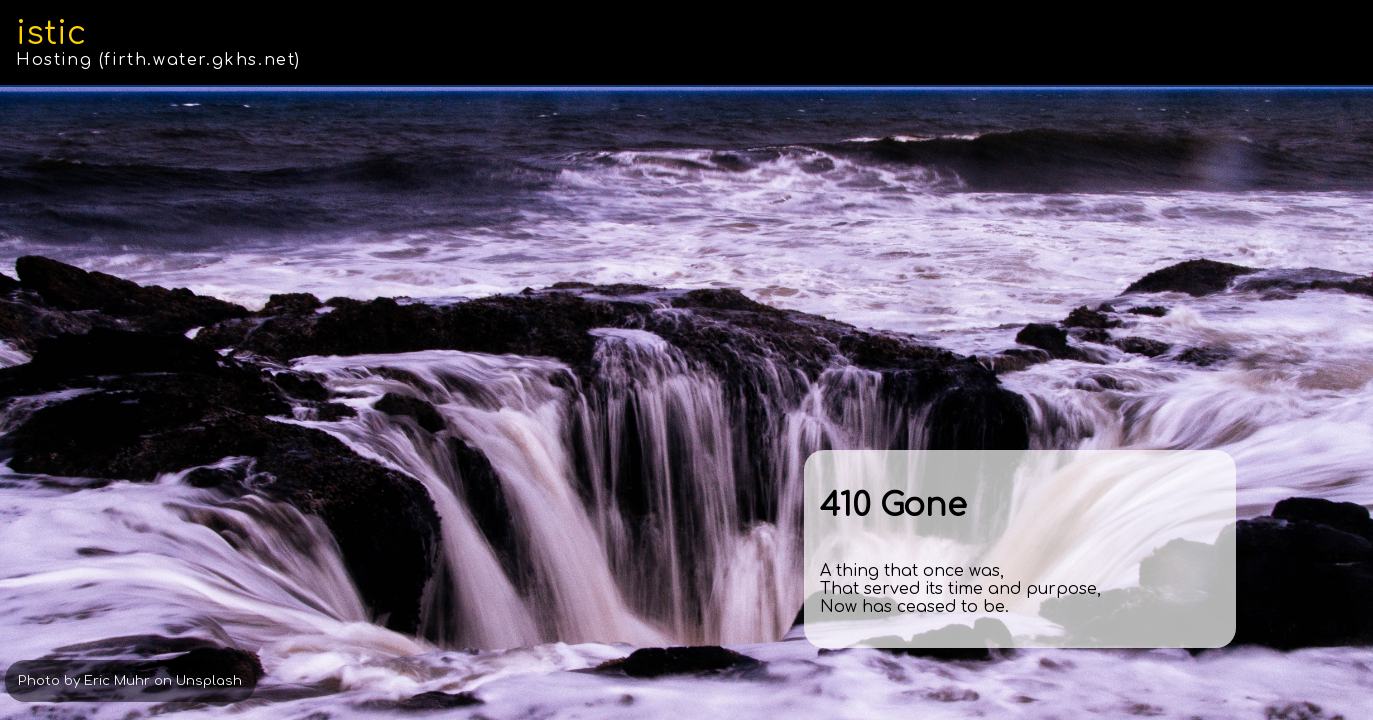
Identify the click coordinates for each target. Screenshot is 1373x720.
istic (51, 33)
